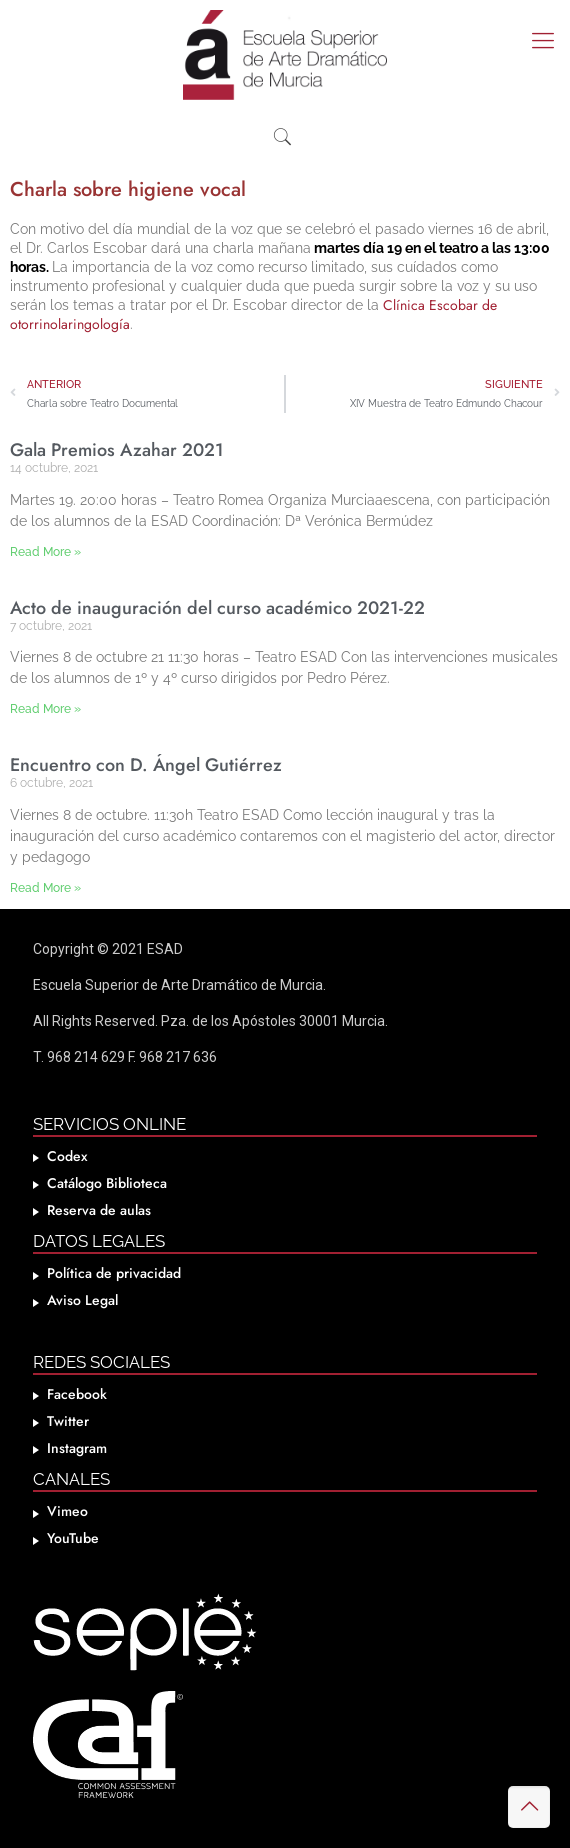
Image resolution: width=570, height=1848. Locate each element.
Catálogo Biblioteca (107, 1183)
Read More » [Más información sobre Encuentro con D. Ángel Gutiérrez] (45, 888)
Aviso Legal (82, 1300)
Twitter (68, 1421)
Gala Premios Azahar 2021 (117, 450)
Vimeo (67, 1511)
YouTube (73, 1538)
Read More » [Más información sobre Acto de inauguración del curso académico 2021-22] (45, 709)
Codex (67, 1156)
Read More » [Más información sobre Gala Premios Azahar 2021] (45, 552)
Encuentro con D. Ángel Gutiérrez (146, 765)
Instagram (77, 1448)
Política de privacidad (114, 1273)
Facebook (77, 1394)
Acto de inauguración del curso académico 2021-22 (217, 608)
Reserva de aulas (99, 1210)
